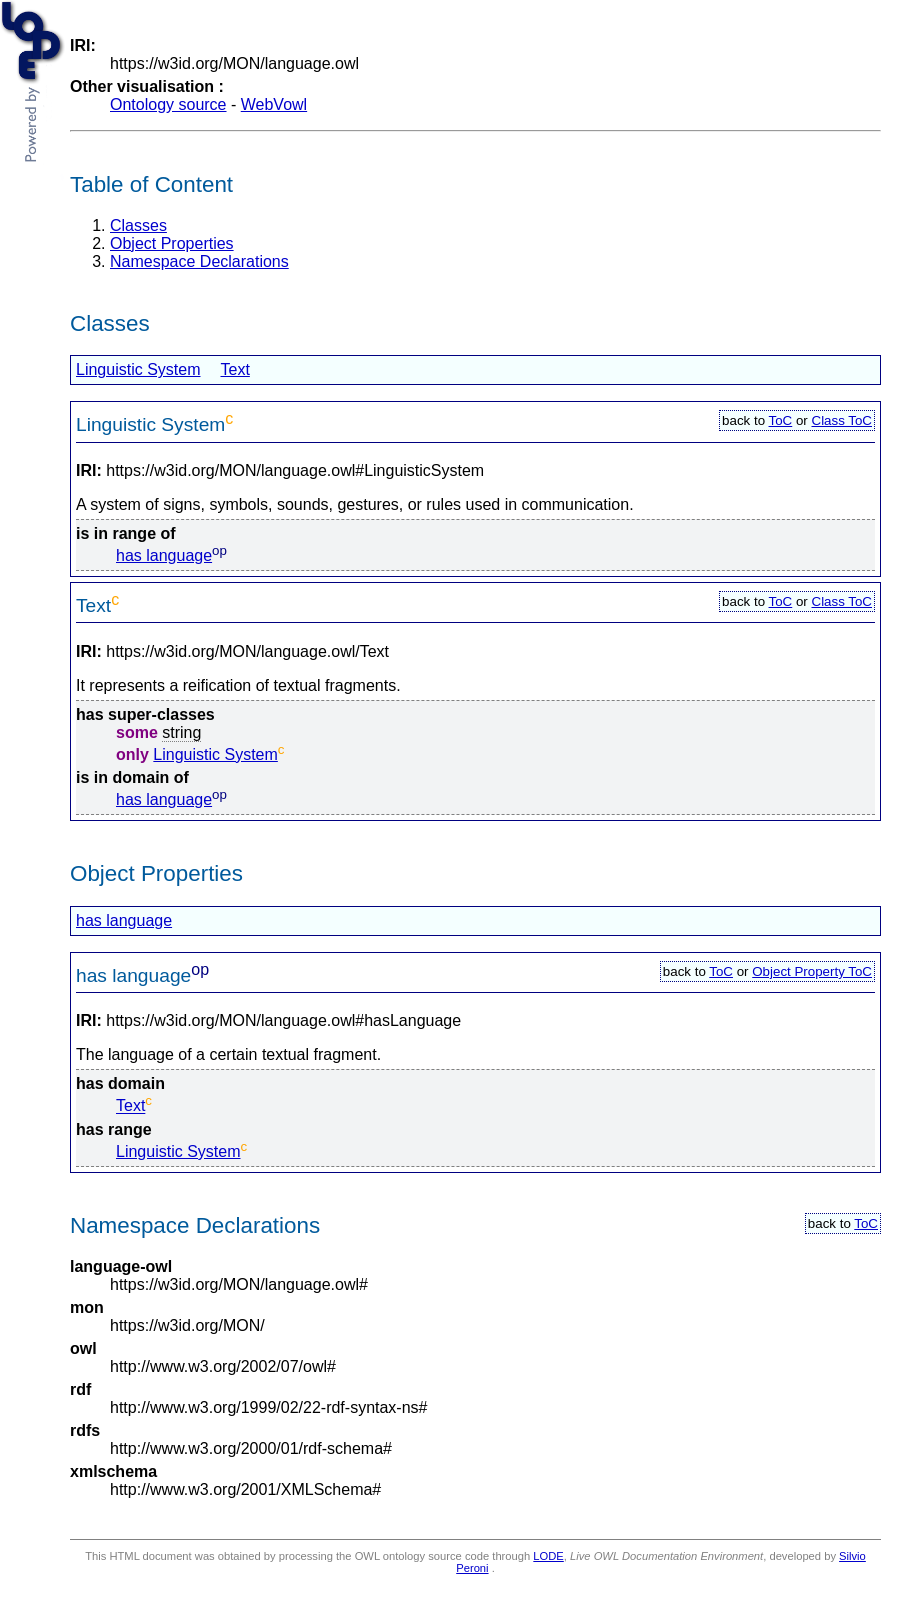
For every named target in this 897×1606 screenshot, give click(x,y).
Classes (138, 225)
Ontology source (168, 104)
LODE (548, 1556)
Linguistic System (138, 369)
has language (164, 555)
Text (235, 369)
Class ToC (842, 420)
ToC (781, 420)
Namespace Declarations (199, 261)
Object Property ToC (812, 971)
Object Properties (172, 243)
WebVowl (274, 104)
